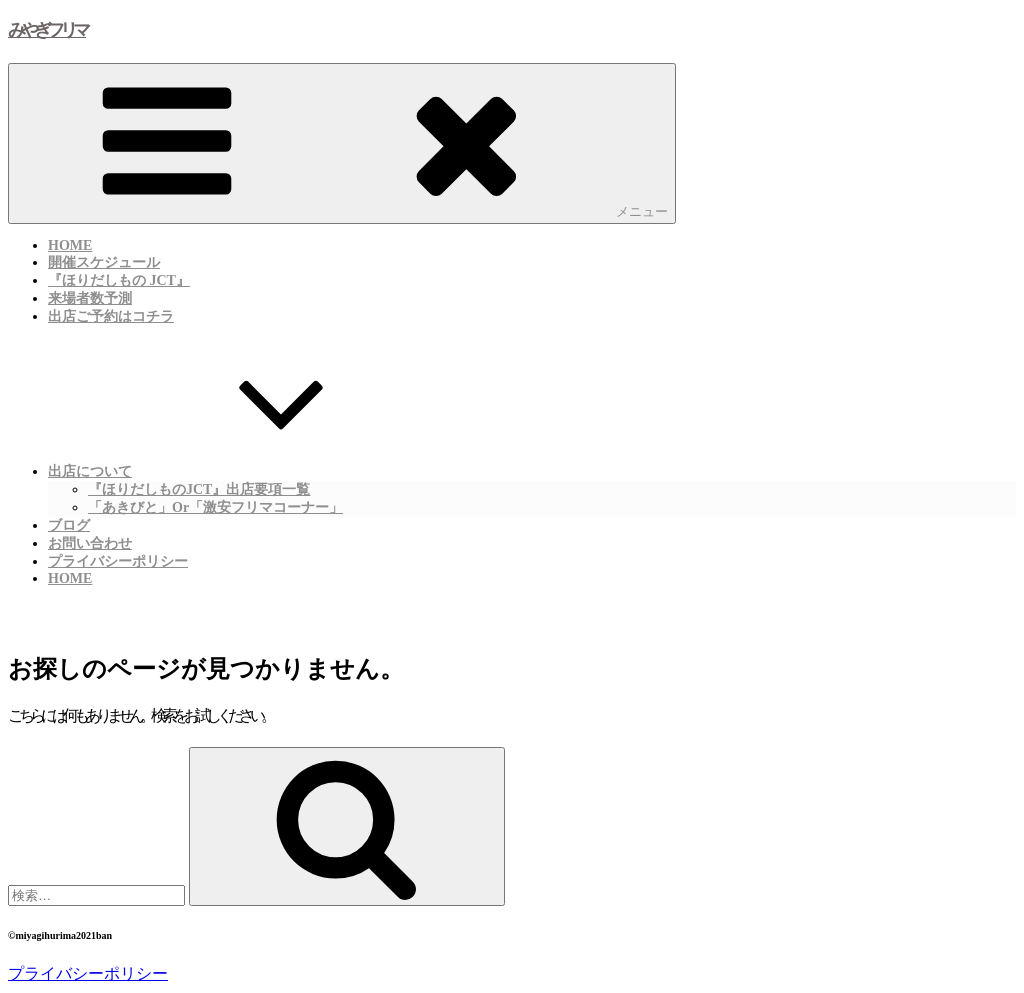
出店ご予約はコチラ (111, 316)
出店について (240, 469)
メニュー (342, 142)
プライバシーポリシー (118, 561)
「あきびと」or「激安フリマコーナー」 (215, 507)
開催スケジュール (104, 262)
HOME (70, 245)
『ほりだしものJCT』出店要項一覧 (199, 489)
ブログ (69, 525)
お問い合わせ (90, 543)
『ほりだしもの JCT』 (119, 280)
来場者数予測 (90, 298)
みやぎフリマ (47, 30)
